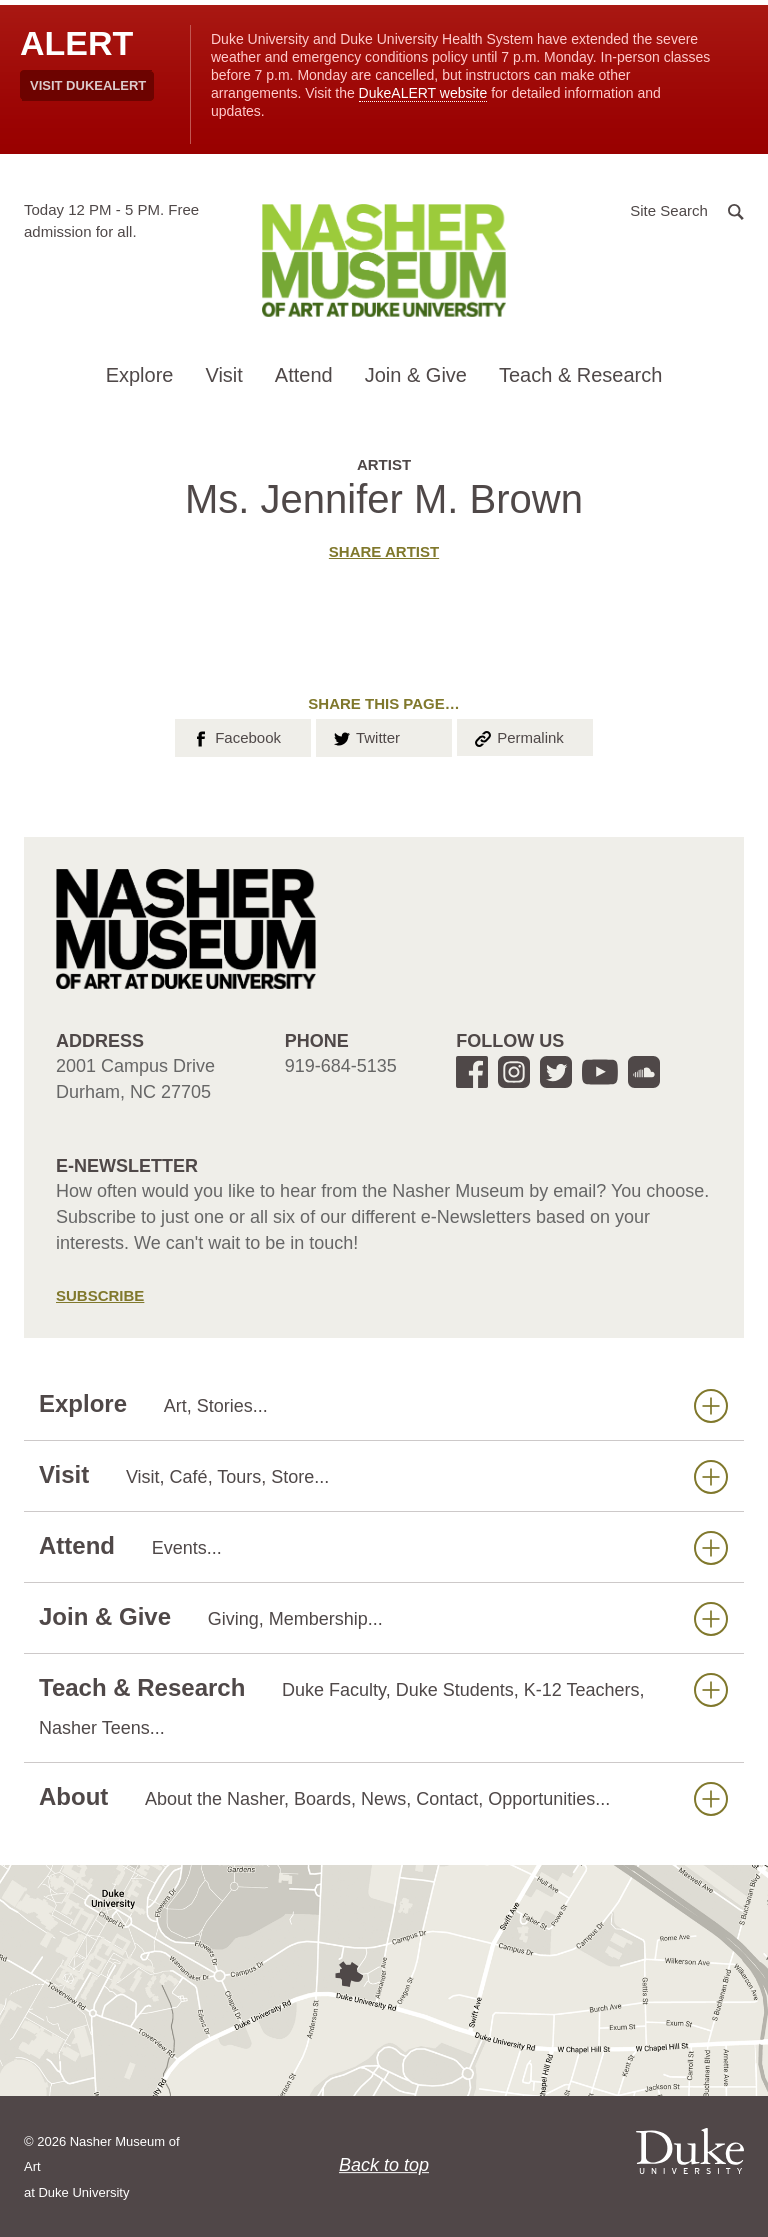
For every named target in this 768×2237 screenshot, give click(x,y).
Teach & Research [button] (580, 375)
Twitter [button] (365, 736)
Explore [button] (140, 375)
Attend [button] (304, 375)
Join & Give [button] (416, 375)
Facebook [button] (235, 736)
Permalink (518, 736)
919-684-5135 (341, 1066)
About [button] (383, 1797)
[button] (687, 209)
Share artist (384, 551)
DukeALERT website (423, 93)
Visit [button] (223, 375)
